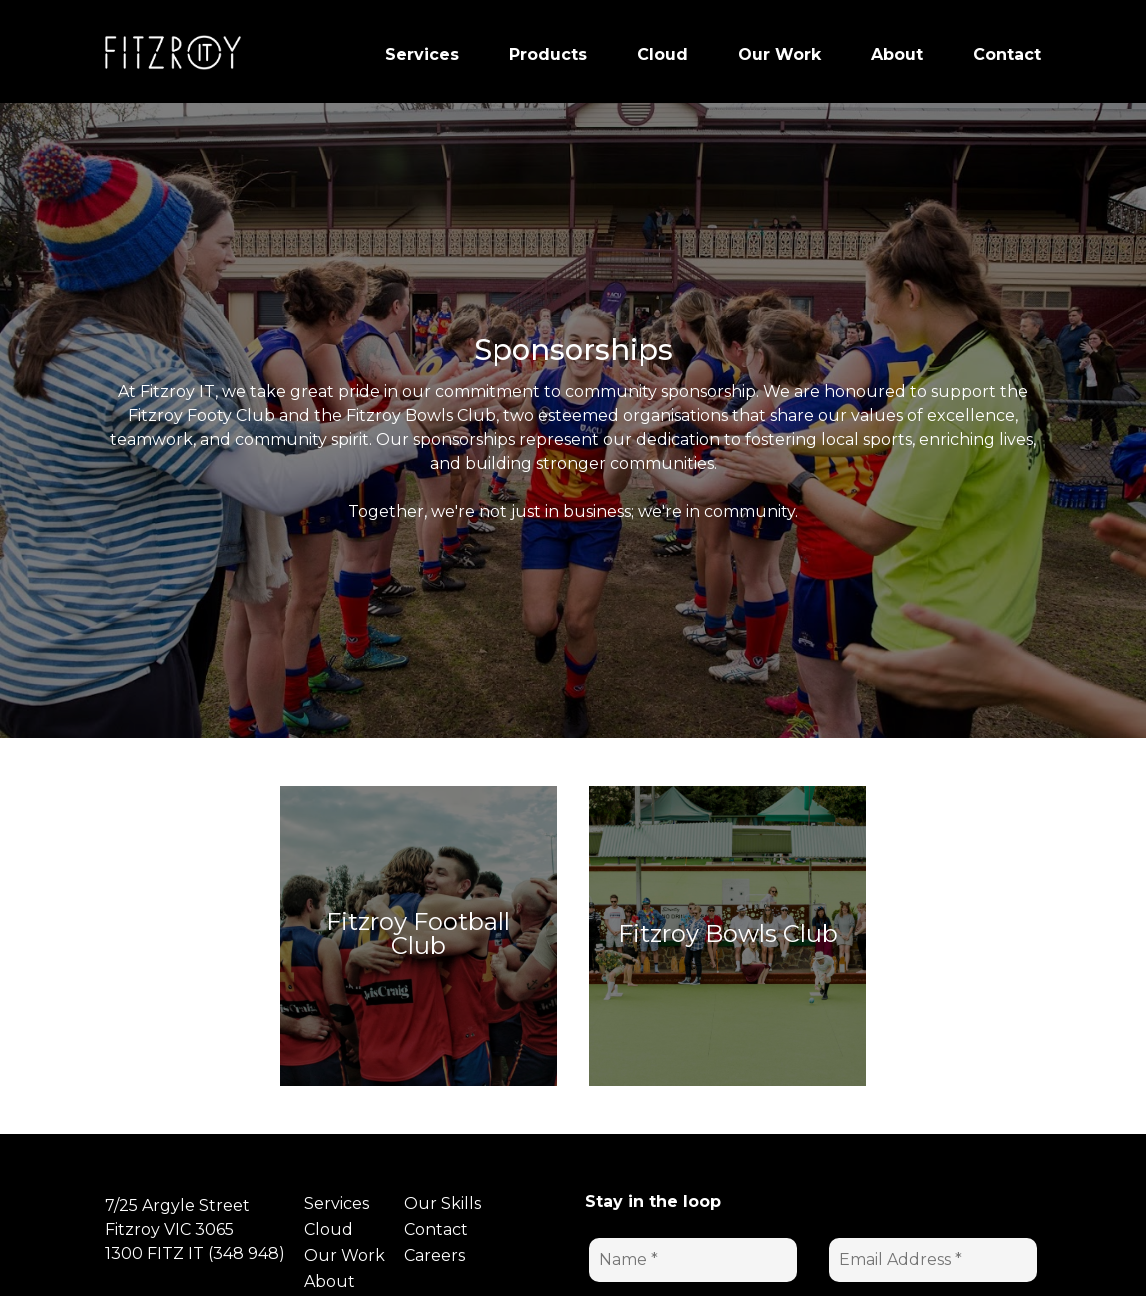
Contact (436, 1229)
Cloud (328, 1229)
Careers (434, 1255)
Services (336, 1203)
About (329, 1281)
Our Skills (442, 1203)
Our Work (344, 1255)
